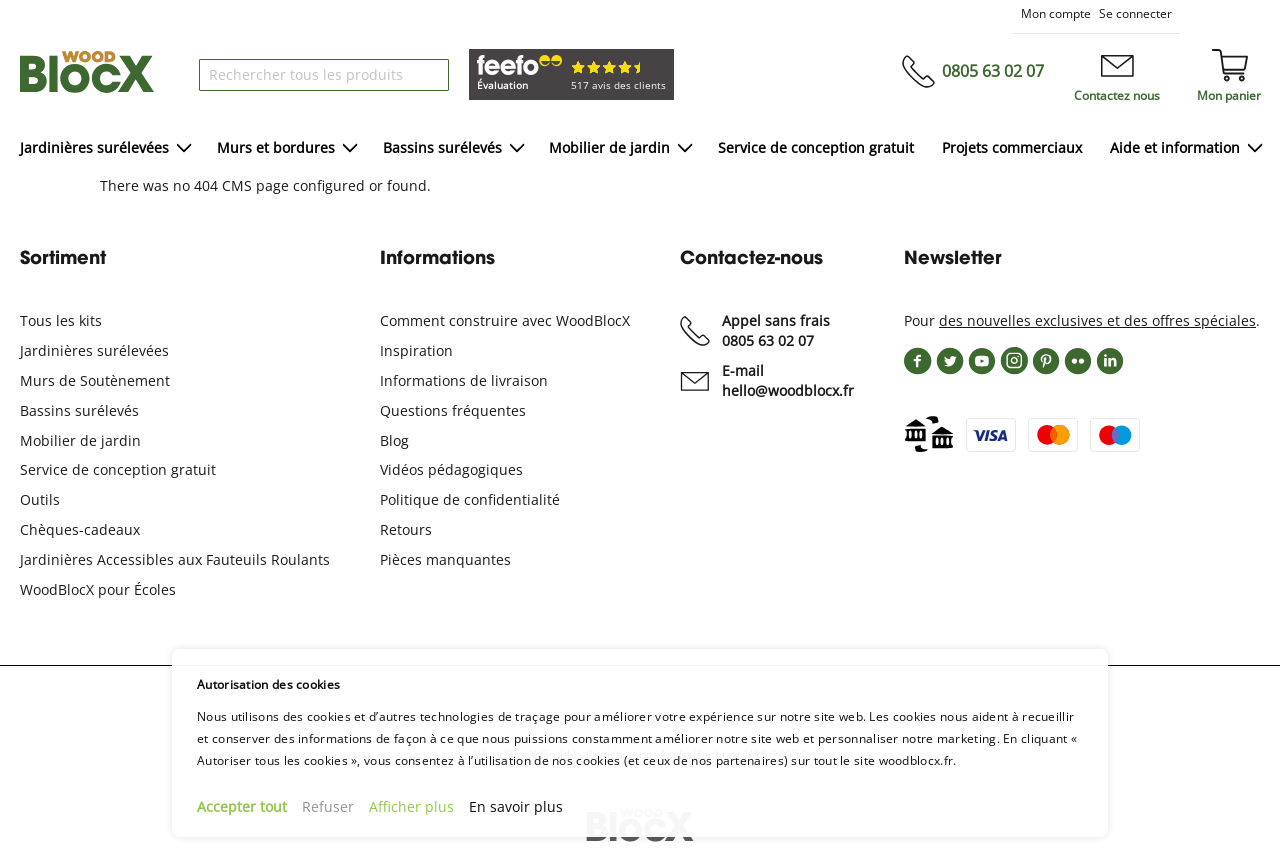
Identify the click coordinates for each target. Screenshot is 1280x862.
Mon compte (1056, 13)
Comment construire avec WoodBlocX (505, 320)
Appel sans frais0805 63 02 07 (776, 330)
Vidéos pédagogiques (451, 469)
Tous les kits (61, 320)
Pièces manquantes (445, 559)
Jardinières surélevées (94, 350)
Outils (40, 499)
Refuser (328, 806)
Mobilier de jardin (80, 440)
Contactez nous (1117, 95)
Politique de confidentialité (470, 499)
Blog (394, 440)
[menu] (640, 149)
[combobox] (324, 75)
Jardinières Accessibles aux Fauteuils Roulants (175, 559)
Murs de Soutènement (95, 380)
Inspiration (416, 350)
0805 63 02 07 (993, 71)
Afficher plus (411, 806)
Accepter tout (242, 806)
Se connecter (1135, 13)
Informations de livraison (464, 380)
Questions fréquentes (453, 410)
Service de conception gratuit (118, 469)
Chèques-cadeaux (80, 529)
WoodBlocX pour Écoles (98, 589)
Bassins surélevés (79, 410)
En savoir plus (516, 806)
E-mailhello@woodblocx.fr (788, 380)
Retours (406, 529)
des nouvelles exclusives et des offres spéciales (1097, 320)
